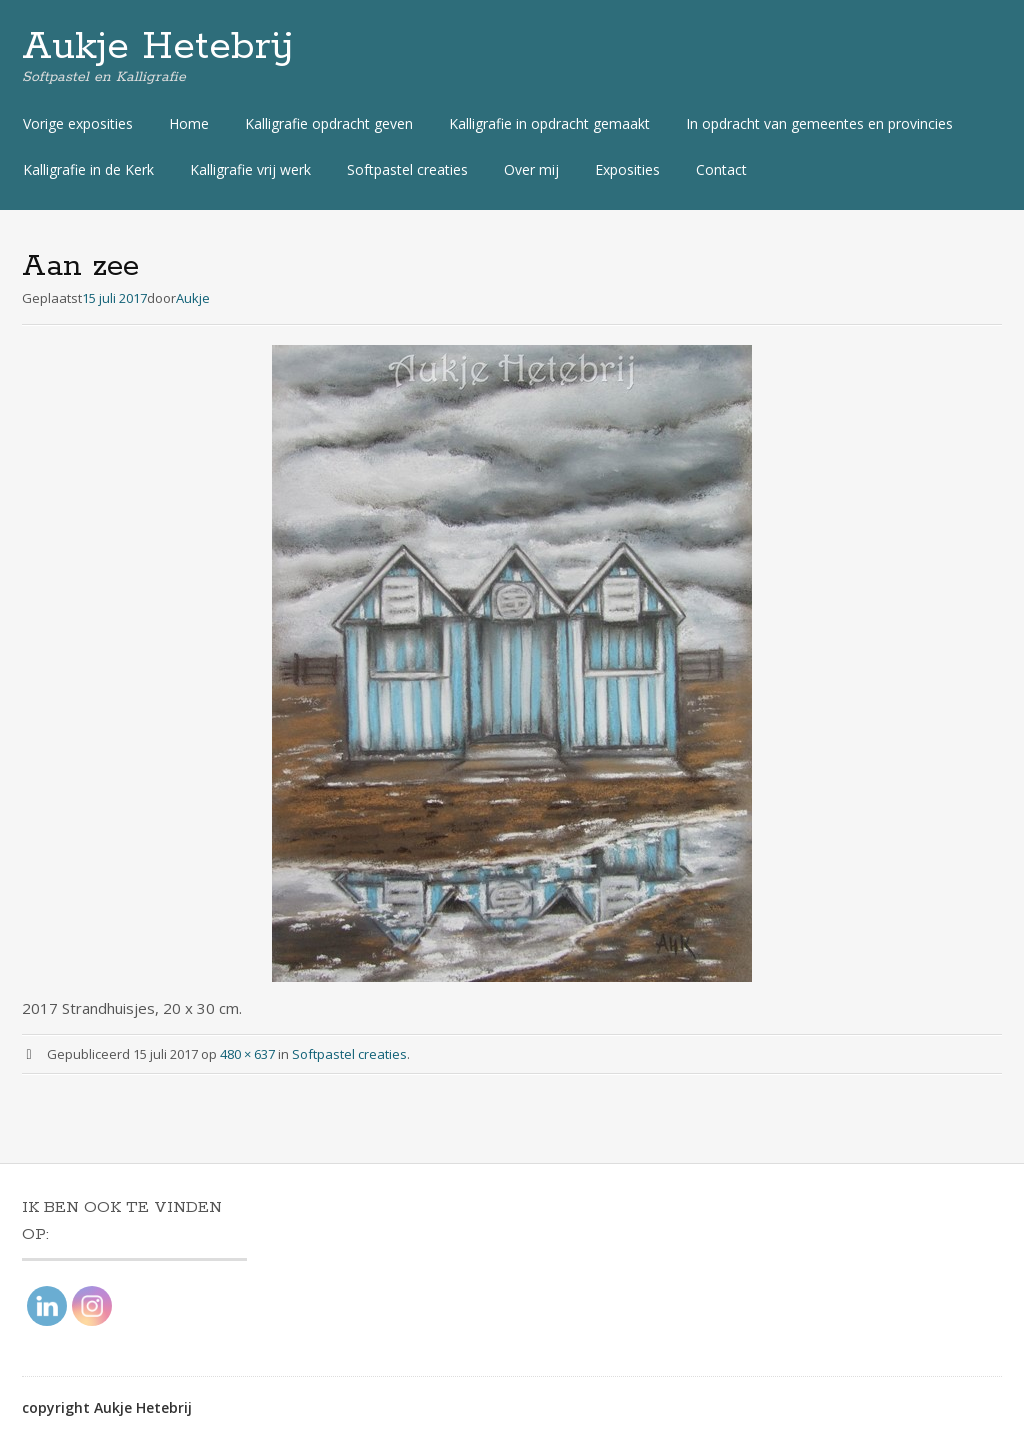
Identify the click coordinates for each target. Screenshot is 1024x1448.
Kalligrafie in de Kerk (88, 169)
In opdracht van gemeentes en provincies (819, 123)
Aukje (193, 298)
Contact (721, 169)
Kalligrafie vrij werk (250, 169)
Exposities (627, 169)
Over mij (531, 169)
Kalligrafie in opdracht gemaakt (549, 123)
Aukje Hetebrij (158, 47)
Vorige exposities (78, 123)
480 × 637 (247, 1054)
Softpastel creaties (407, 169)
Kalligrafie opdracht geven (329, 123)
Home (189, 123)
